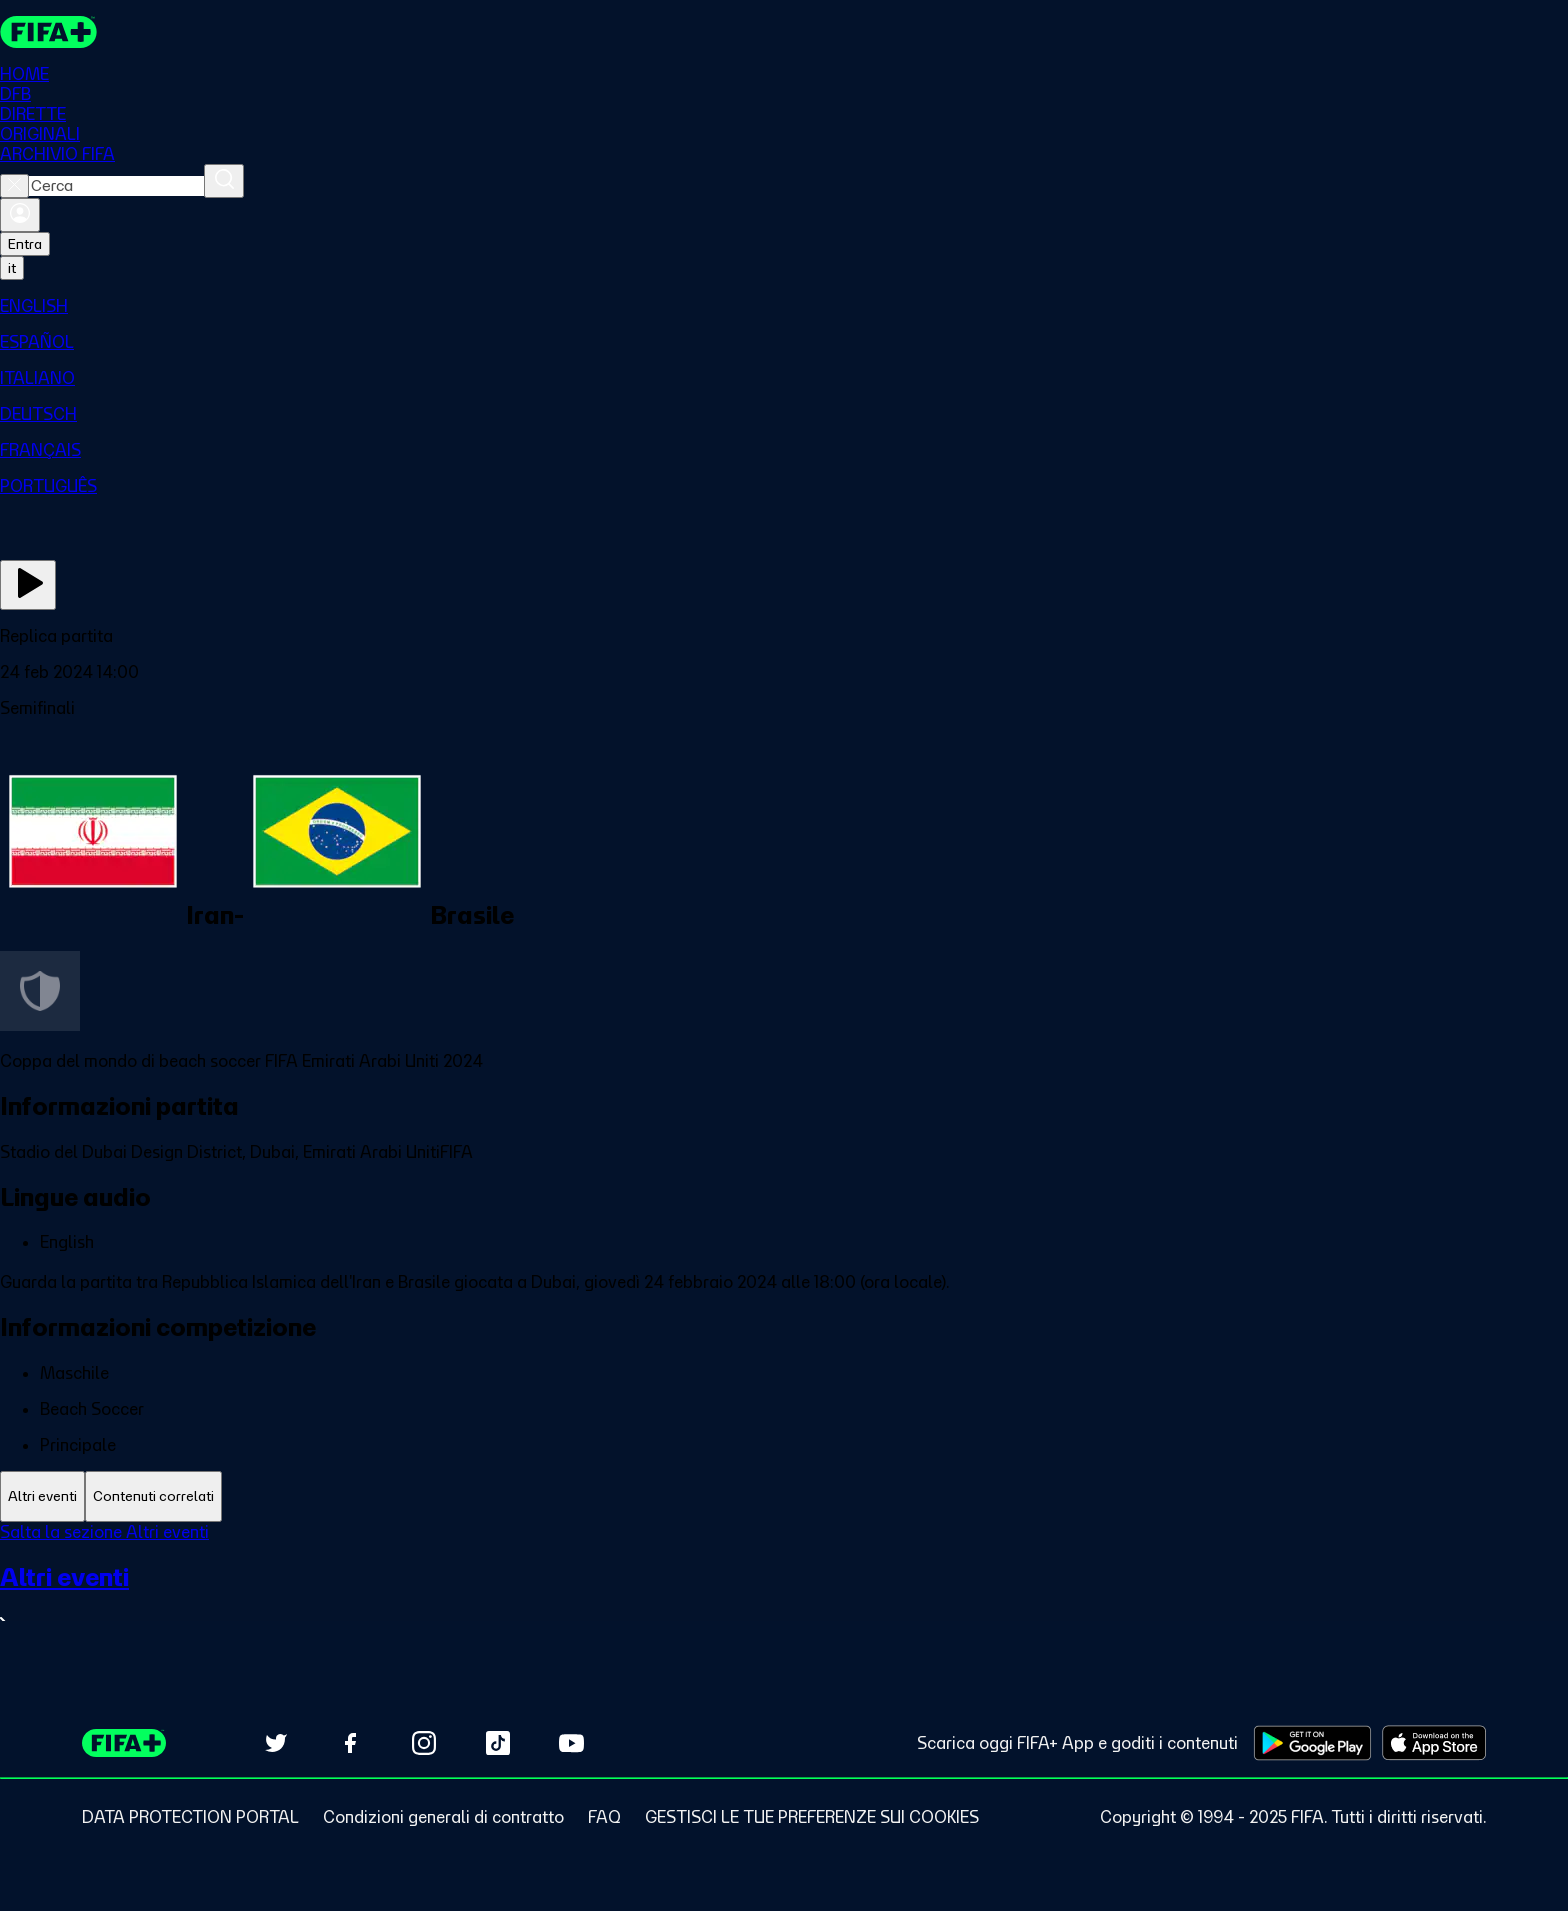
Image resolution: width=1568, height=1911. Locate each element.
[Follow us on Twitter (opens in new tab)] (276, 1743)
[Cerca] (224, 181)
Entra (25, 244)
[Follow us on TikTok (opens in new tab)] (498, 1743)
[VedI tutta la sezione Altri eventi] (784, 1597)
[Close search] (14, 186)
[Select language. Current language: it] (12, 268)
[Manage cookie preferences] (812, 1817)
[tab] (42, 1496)
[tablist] (784, 1496)
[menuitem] (784, 306)
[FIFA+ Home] (48, 32)
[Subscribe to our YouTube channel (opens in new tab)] (572, 1743)
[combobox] (116, 186)
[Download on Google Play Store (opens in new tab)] (1312, 1743)
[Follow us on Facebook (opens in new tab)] (350, 1743)
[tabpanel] (784, 1589)
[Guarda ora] (28, 585)
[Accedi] (20, 215)
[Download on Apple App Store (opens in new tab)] (1434, 1743)
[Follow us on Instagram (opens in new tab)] (424, 1743)
